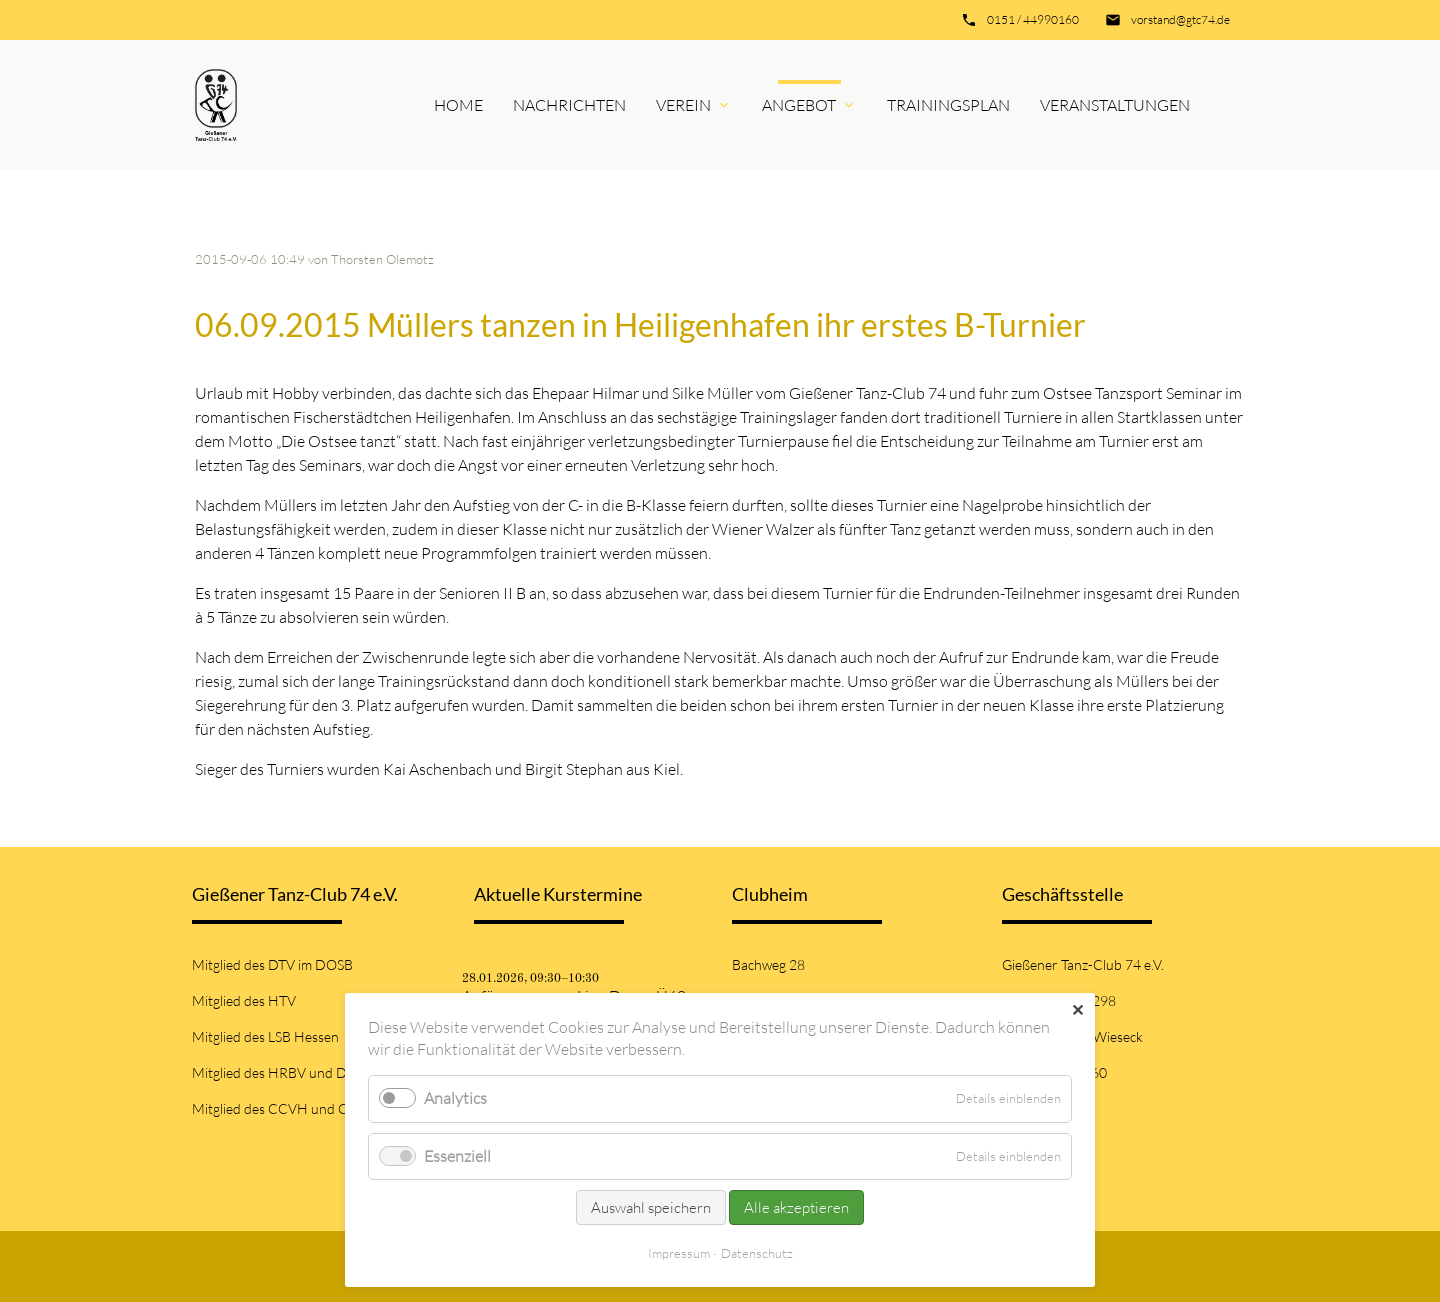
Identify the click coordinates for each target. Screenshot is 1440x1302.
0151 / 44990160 (1033, 19)
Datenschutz (757, 1253)
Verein (683, 105)
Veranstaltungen (1115, 105)
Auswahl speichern (651, 1207)
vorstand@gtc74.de (1180, 19)
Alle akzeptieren (796, 1207)
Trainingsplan (948, 105)
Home (458, 105)
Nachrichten (569, 105)
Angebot (799, 105)
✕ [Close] (1077, 1010)
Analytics (455, 1098)
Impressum (679, 1253)
